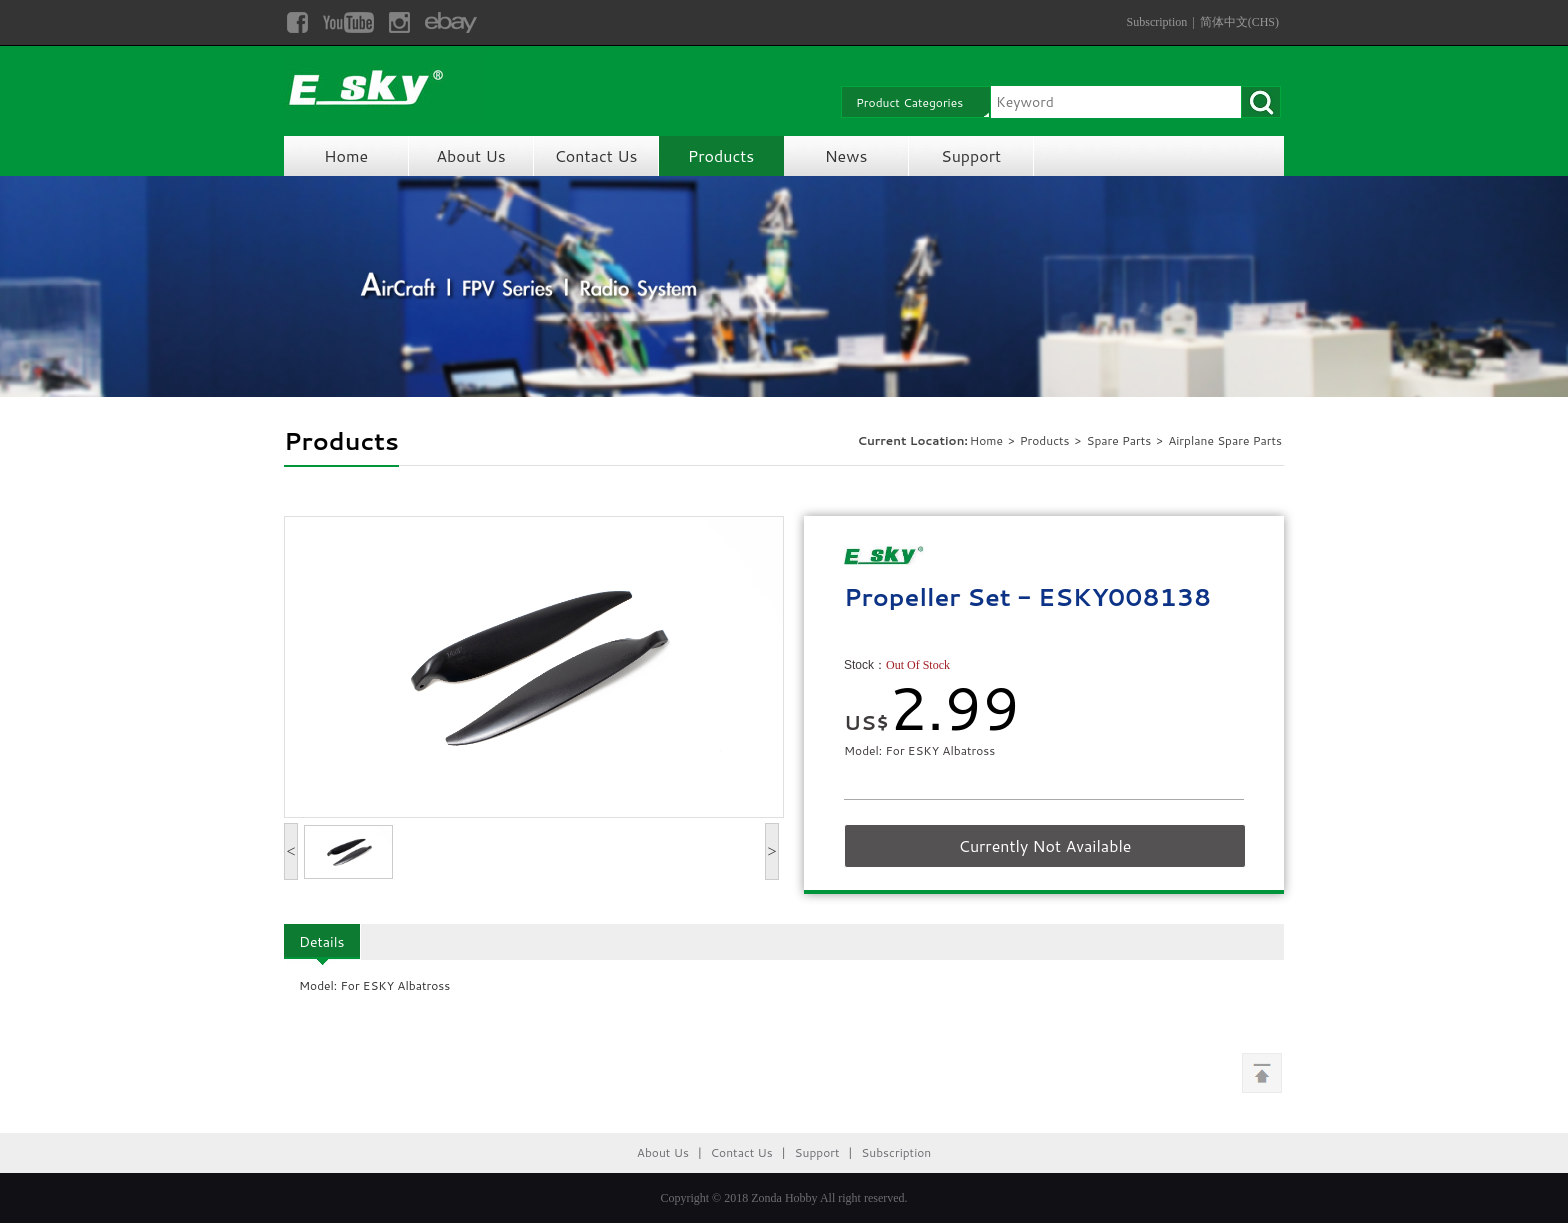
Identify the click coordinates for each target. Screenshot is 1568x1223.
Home (346, 155)
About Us (470, 155)
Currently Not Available (1045, 845)
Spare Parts (1120, 440)
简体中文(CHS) (1239, 22)
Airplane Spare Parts (1225, 440)
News (846, 155)
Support (971, 155)
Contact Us (596, 155)
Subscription (1157, 22)
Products (721, 155)
